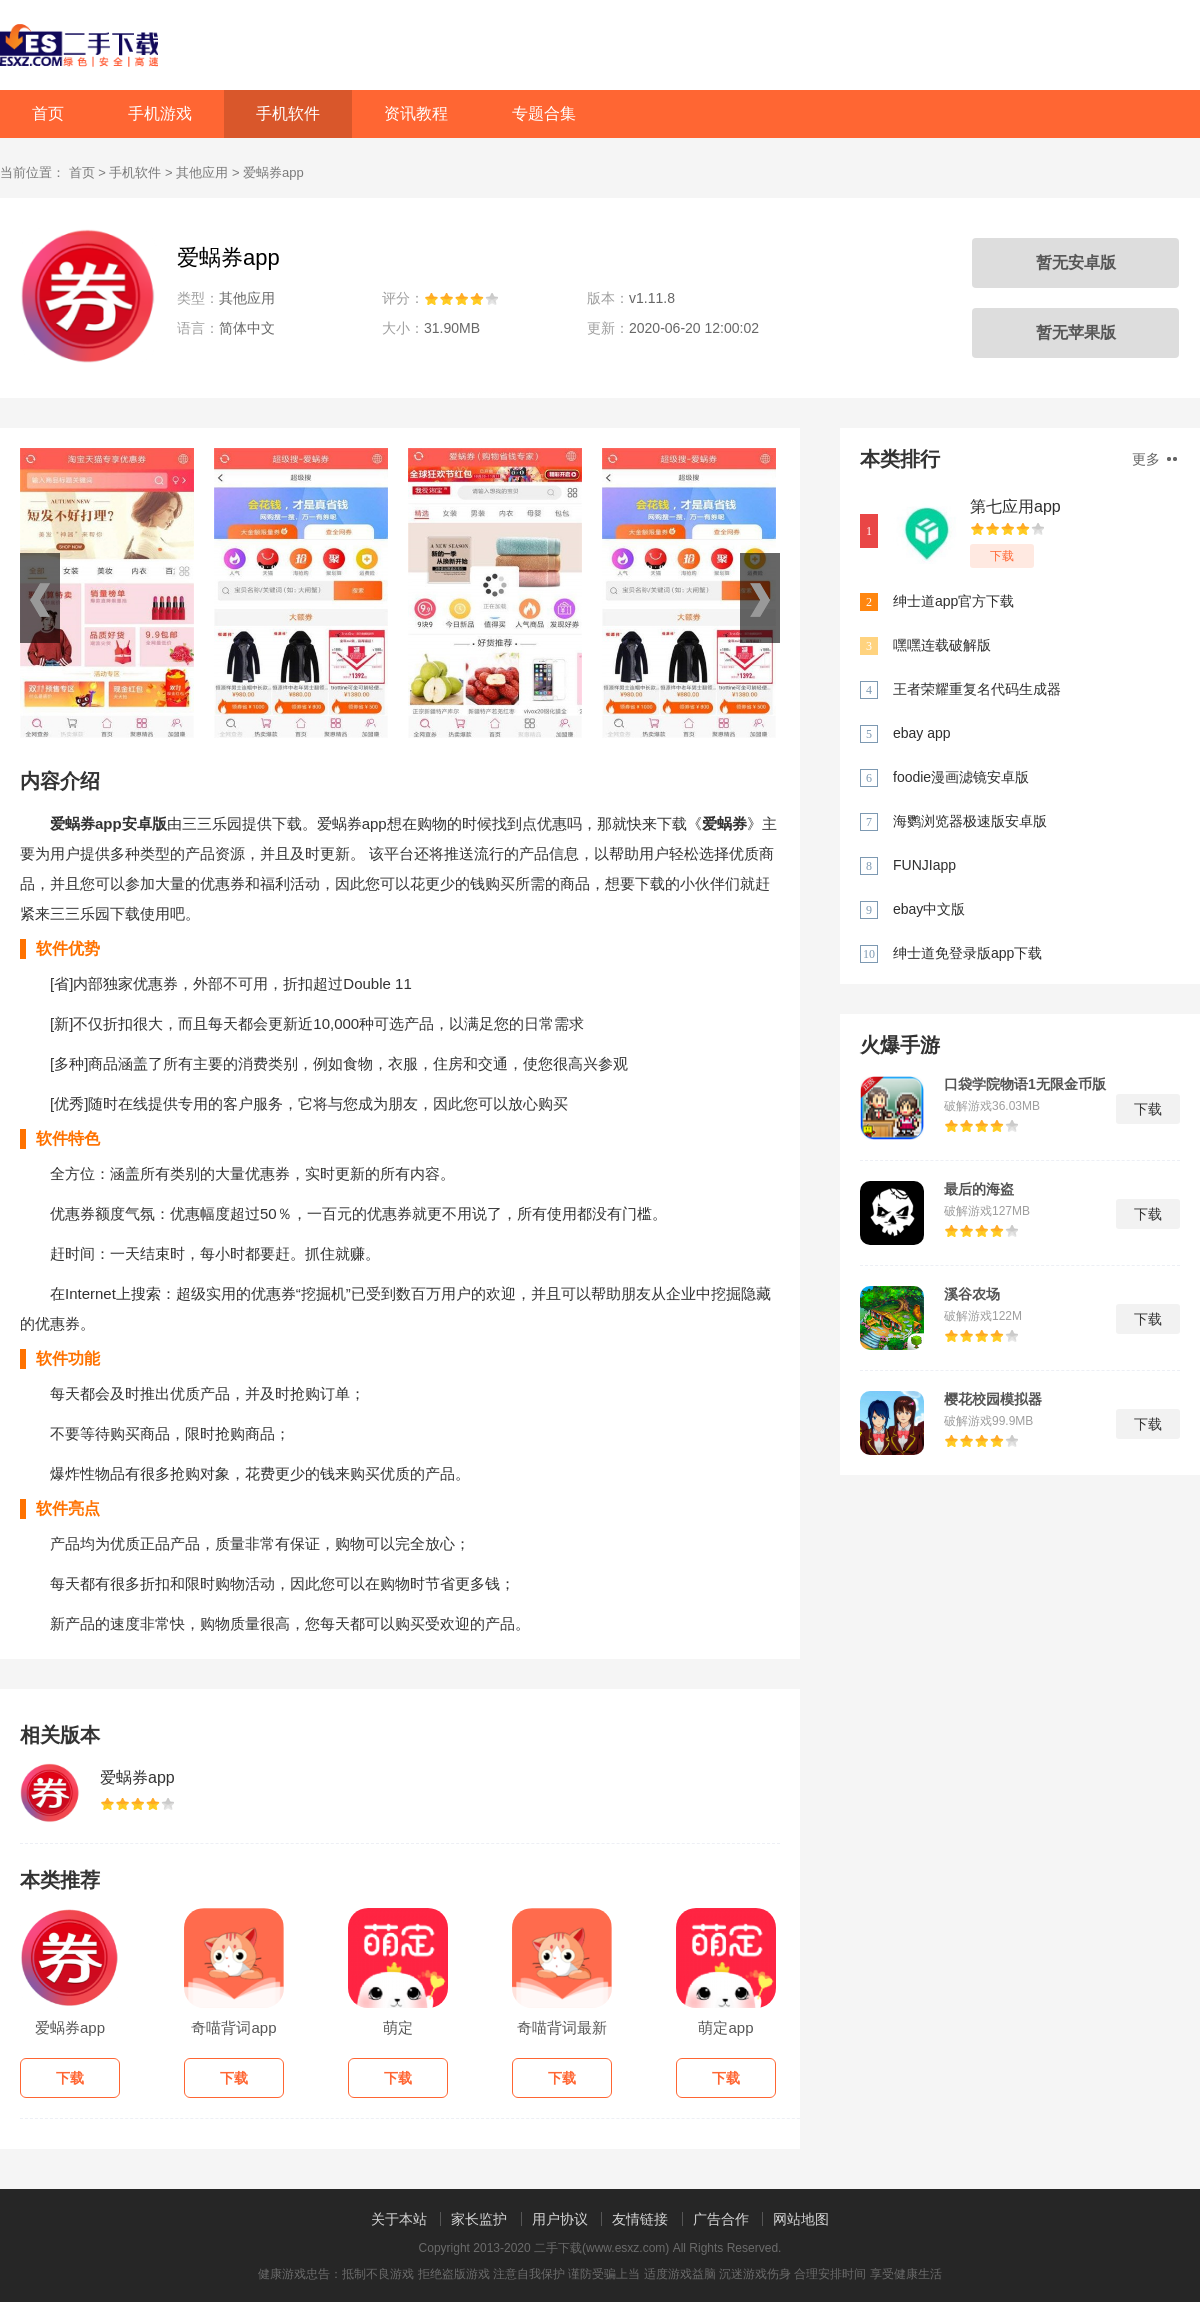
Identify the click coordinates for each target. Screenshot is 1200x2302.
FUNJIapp (924, 865)
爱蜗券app (137, 1777)
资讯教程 (416, 113)
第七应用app (1015, 506)
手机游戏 (160, 113)
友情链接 (640, 2219)
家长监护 (479, 2219)
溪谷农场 (972, 1294)
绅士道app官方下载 (953, 601)
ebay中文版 (929, 909)
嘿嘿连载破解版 (942, 645)
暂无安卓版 (1076, 262)
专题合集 (544, 113)
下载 (1002, 556)
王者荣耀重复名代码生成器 (977, 689)
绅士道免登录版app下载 (967, 953)
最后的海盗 (979, 1189)
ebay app (922, 733)
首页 (48, 113)
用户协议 (560, 2219)
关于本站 (399, 2219)
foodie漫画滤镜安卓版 (961, 777)
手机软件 (288, 113)
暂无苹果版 (1076, 332)
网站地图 (801, 2219)
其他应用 (202, 172)
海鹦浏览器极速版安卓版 (970, 821)
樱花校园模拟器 (993, 1399)
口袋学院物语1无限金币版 (1025, 1084)
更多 (1154, 459)
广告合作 (721, 2219)
